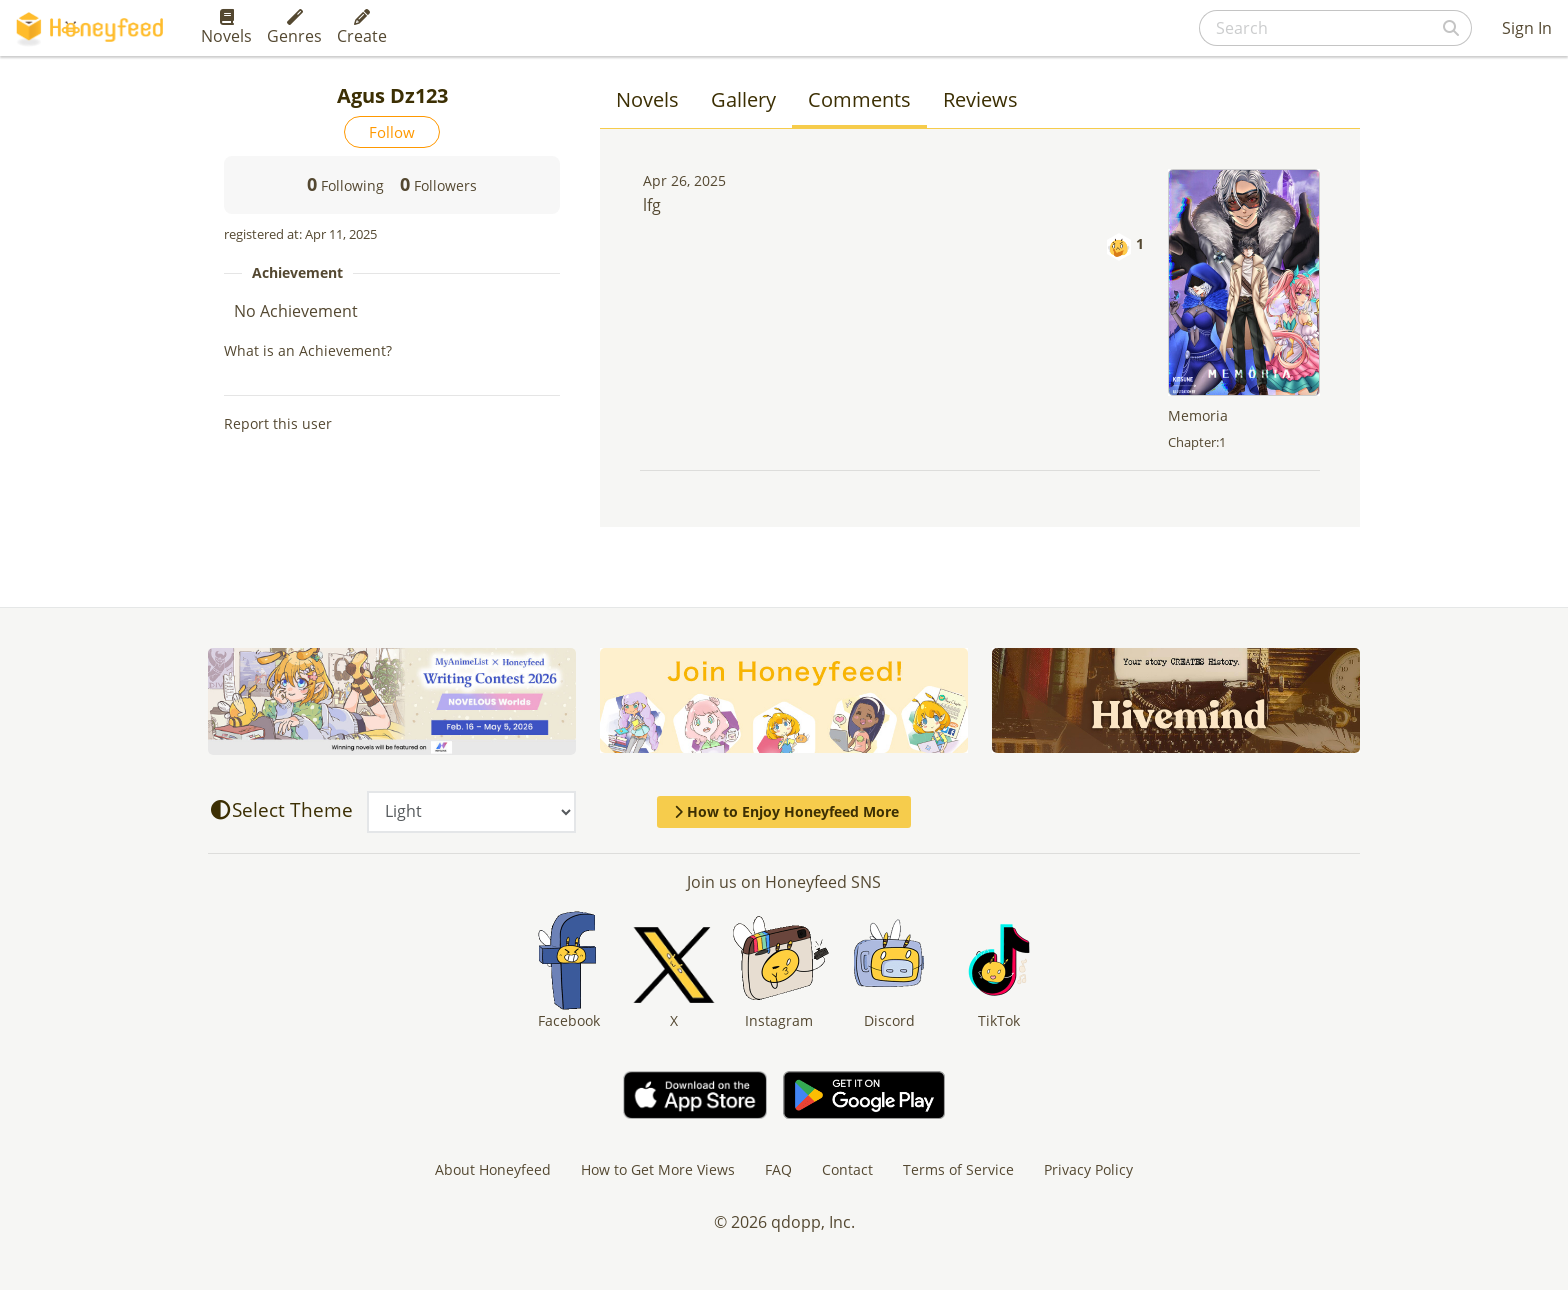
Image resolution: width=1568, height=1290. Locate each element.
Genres (294, 28)
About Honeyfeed (493, 1169)
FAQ (778, 1169)
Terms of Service (958, 1169)
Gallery (743, 99)
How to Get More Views (658, 1169)
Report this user (278, 423)
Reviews (980, 99)
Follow (392, 132)
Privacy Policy (1088, 1169)
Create (362, 28)
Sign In (1527, 28)
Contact (847, 1169)
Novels (226, 28)
